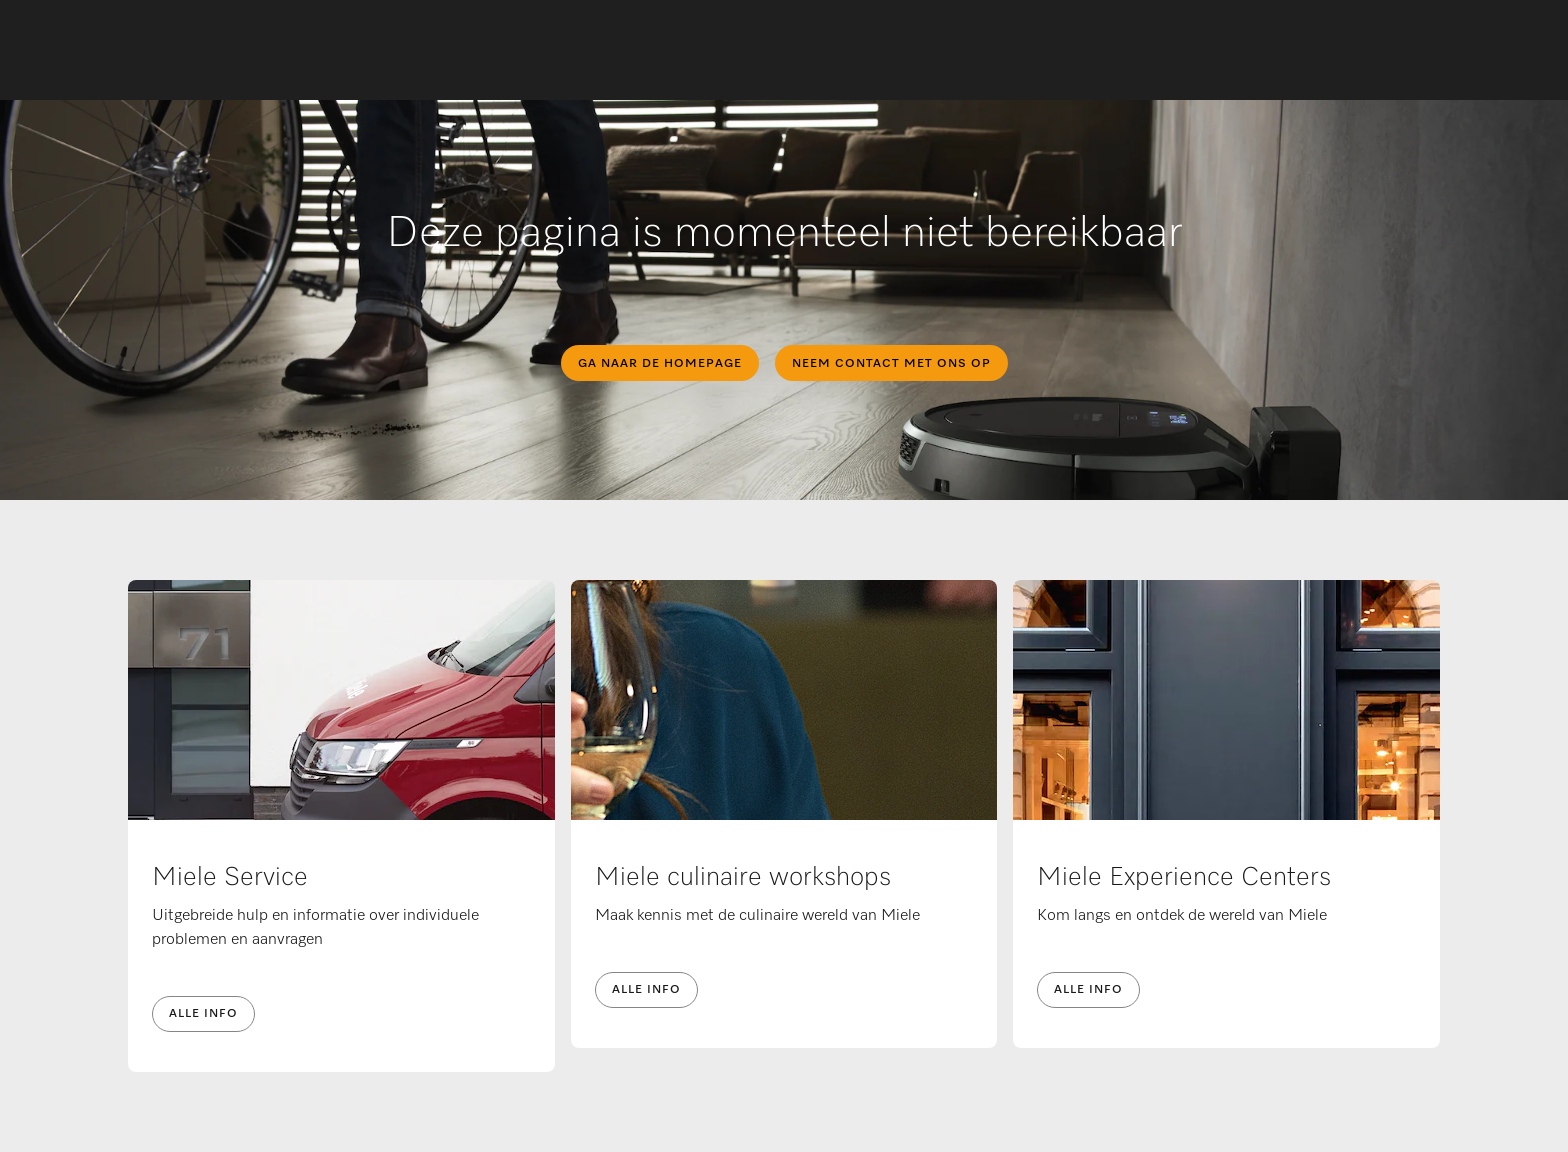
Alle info (203, 1014)
